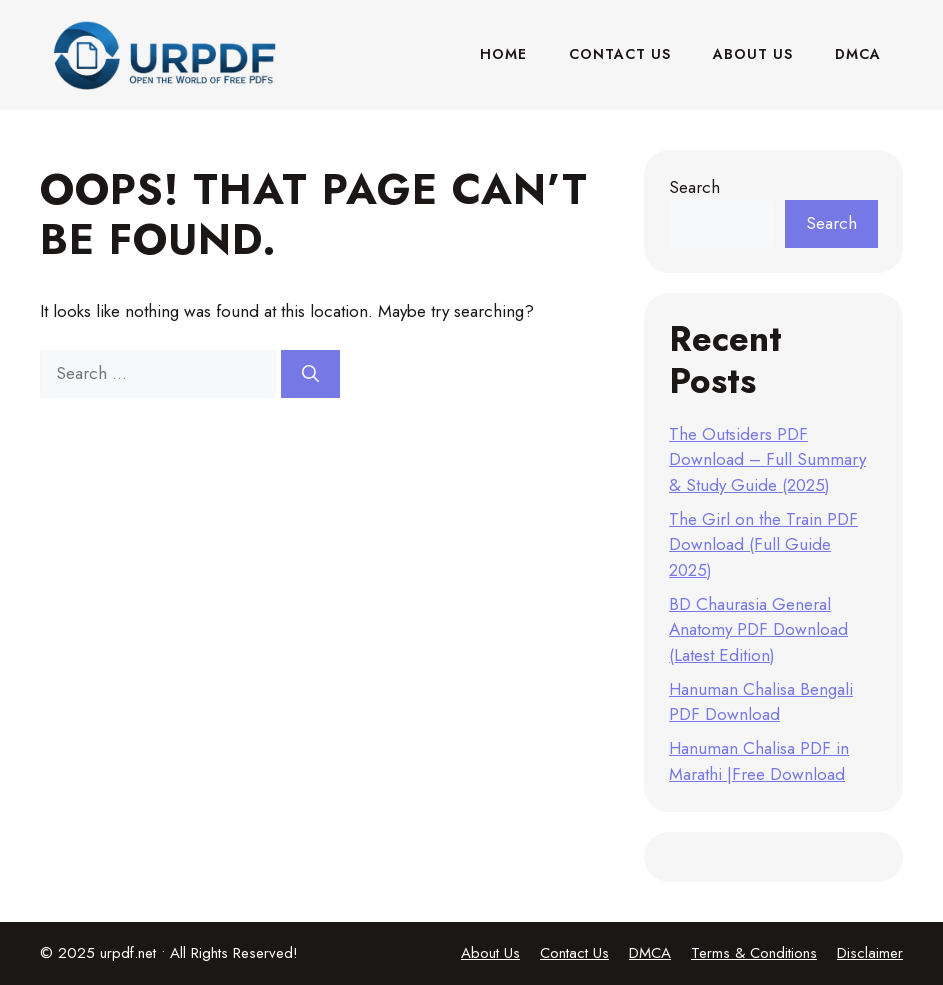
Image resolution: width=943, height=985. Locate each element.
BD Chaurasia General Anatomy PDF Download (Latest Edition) (758, 629)
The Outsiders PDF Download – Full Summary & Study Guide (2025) (767, 459)
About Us (753, 54)
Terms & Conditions (754, 953)
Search (694, 187)
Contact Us (620, 54)
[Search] (310, 374)
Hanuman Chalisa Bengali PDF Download (761, 702)
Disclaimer (870, 953)
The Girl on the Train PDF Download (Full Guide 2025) (763, 544)
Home (503, 54)
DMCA (858, 54)
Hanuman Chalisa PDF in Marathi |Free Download (759, 761)
